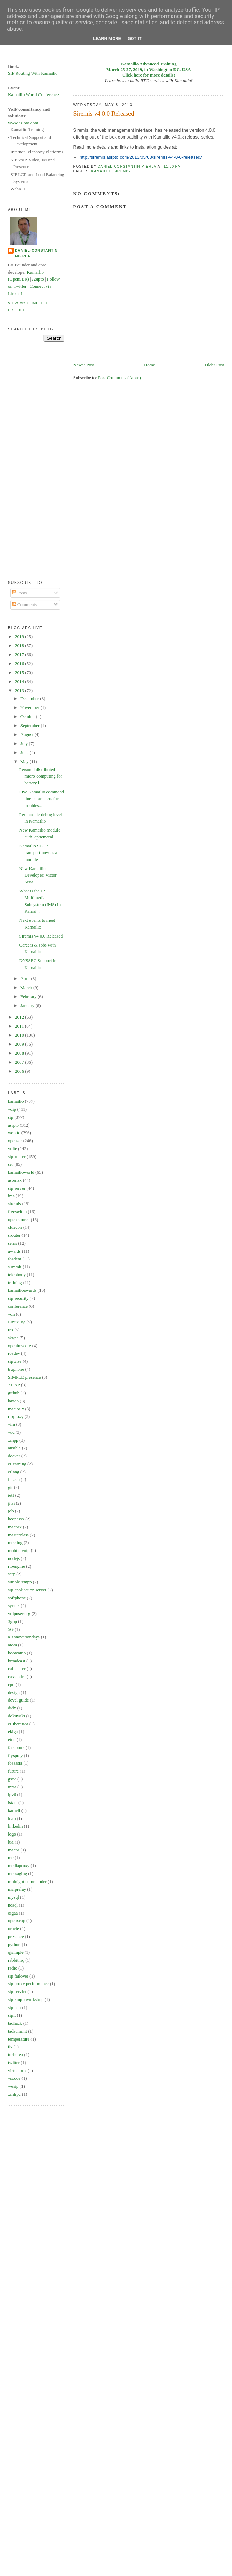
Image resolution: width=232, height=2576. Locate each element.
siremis (121, 171)
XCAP (14, 1384)
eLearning (17, 1463)
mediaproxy (18, 1865)
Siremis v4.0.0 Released (41, 936)
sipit (12, 2015)
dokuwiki (16, 1715)
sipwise (14, 1361)
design (14, 1692)
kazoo (13, 1400)
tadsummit (17, 2031)
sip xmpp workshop (26, 1999)
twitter (14, 2062)
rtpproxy (16, 1416)
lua (11, 1842)
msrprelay (17, 1889)
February (29, 996)
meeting (15, 1542)
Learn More (107, 38)
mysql (13, 1897)
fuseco (14, 1479)
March (26, 987)
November (30, 707)
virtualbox (17, 2070)
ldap (12, 1818)
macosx (15, 1526)
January (28, 1005)
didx (12, 1708)
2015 (20, 672)
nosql (13, 1905)
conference (18, 1306)
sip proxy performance (28, 1983)
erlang (13, 1471)
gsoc (12, 1779)
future (13, 1771)
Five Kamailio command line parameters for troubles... (41, 798)
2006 (20, 1071)
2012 (20, 1017)
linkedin (15, 1826)
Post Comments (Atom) (119, 377)
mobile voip (18, 1550)
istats (12, 1802)
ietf (11, 1495)
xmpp (13, 1440)
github (13, 1392)
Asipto (38, 279)
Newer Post (83, 364)
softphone (17, 1597)
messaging (17, 1873)
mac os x (16, 1408)
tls (10, 2046)
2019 (20, 636)
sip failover (18, 1976)
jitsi (11, 1503)
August (27, 734)
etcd (12, 1739)
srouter (14, 1235)
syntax (14, 1605)
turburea (15, 2054)
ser (10, 1164)
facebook (16, 1747)
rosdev (14, 1353)
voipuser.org (19, 1613)
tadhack (15, 2023)
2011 (20, 1026)
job (11, 1510)
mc (11, 1857)
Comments (24, 604)
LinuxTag (16, 1321)
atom (12, 1644)
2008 (20, 1053)
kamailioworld (21, 1172)
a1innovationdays (24, 1637)
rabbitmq (16, 1960)
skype (13, 1337)
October (28, 716)
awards (14, 1251)
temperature (18, 2039)
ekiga (13, 1731)
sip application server (27, 1589)
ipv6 (12, 1794)
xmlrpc (14, 2094)
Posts (19, 592)
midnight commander (27, 1881)
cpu (11, 1684)
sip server (16, 1188)
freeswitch (17, 1211)
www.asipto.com (23, 122)
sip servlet (17, 1991)
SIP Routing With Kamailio (33, 73)
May (25, 761)
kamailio (101, 171)
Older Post (214, 364)
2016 (20, 663)
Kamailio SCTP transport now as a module (38, 852)
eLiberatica (18, 1723)
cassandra (17, 1676)
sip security (18, 1298)
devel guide (18, 1700)
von (11, 1314)
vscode (14, 2078)
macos (13, 1850)
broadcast (16, 1660)
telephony (17, 1274)
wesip (13, 2086)
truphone (16, 1369)
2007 (20, 1062)
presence (16, 1936)
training (15, 1282)
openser (15, 1140)
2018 (20, 645)
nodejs (14, 1558)
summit (14, 1266)
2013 (20, 690)
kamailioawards (22, 1290)
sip (10, 1117)
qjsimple (16, 1952)
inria (12, 1786)
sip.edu (14, 2007)
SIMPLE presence (24, 1377)
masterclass (18, 1534)
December (30, 698)
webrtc (14, 1132)
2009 (20, 1044)
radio (12, 1968)
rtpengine (16, 1566)
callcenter (17, 1668)
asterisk (15, 1180)
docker (14, 1455)
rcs (10, 1329)
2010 (20, 1035)
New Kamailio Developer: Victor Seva (37, 875)
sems (12, 1243)
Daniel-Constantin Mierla (36, 253)
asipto (13, 1125)
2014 (20, 681)
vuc (11, 1432)
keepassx (16, 1518)
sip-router (17, 1156)
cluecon (15, 1227)
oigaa (13, 1913)
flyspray (15, 1755)
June (25, 752)
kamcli (14, 1810)
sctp (11, 1573)
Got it (135, 38)
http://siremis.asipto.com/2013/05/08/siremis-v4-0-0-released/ (141, 157)
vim (11, 1424)
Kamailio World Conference (33, 94)
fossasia (15, 1763)
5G (11, 1629)
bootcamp (17, 1652)
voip (12, 1109)
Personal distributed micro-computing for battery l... (40, 776)
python (14, 1944)
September (30, 725)
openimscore (19, 1345)
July (24, 743)
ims (11, 1195)
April (25, 978)
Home (149, 364)
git (10, 1487)
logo (12, 1834)
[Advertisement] (35, 461)
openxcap (16, 1920)
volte (12, 1148)
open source (18, 1219)
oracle (13, 1928)
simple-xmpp (20, 1581)
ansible (14, 1447)
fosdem (14, 1258)
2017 (20, 654)
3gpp (12, 1621)
